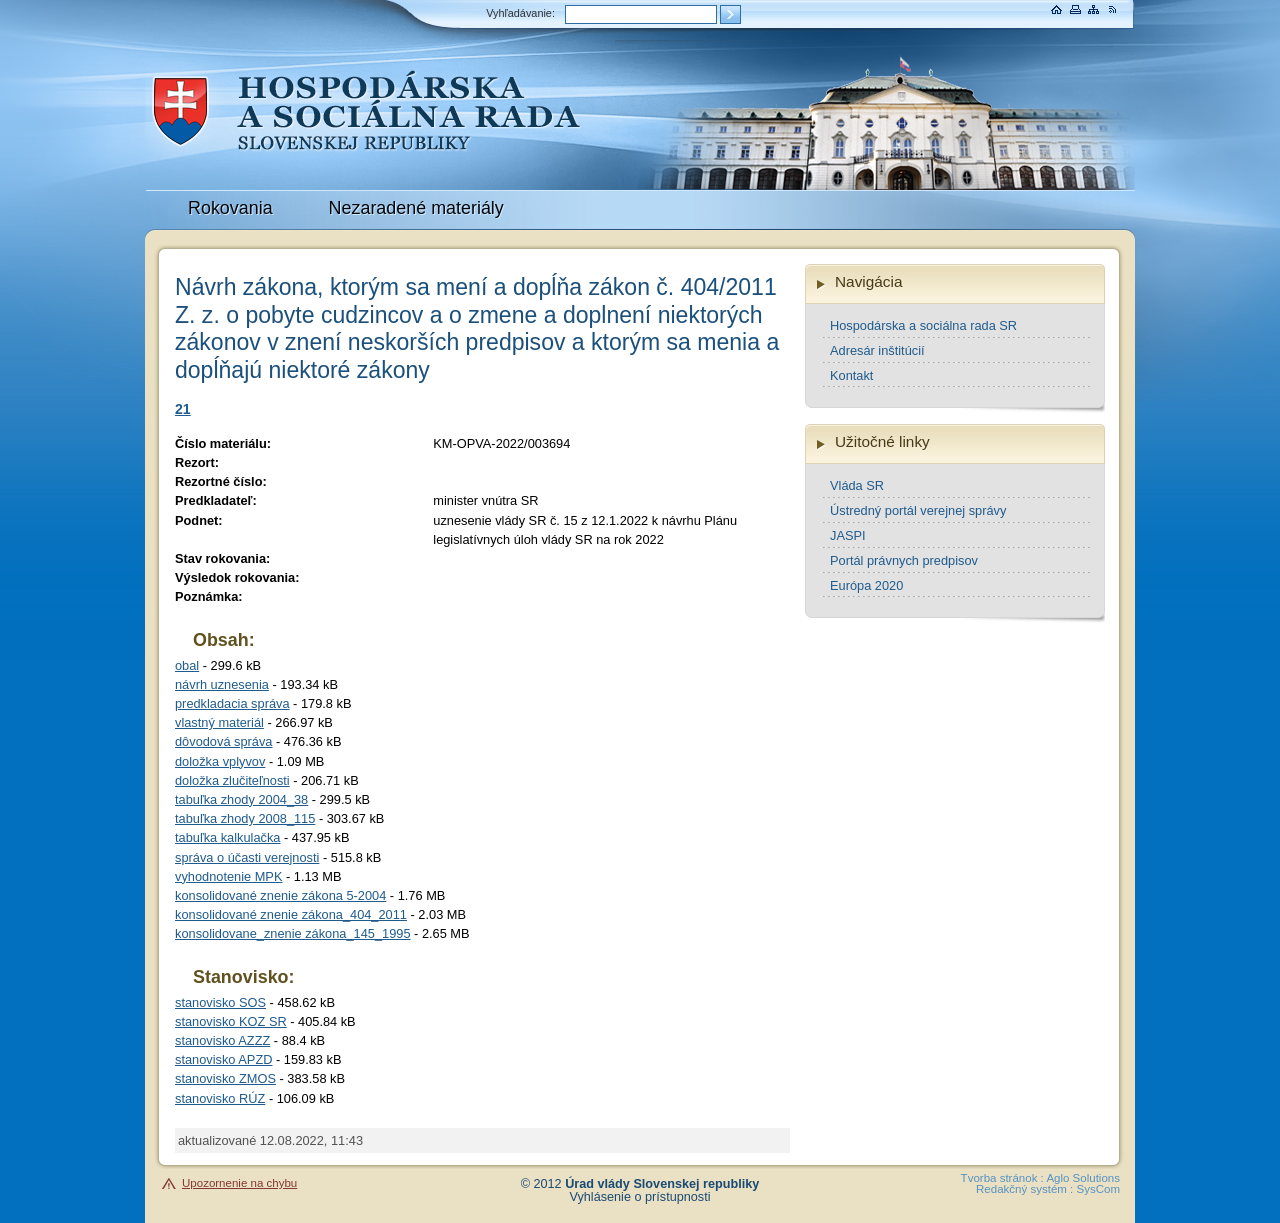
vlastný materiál (219, 722)
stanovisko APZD (223, 1059)
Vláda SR (857, 485)
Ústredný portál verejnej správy (918, 510)
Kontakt (851, 375)
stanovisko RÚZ (220, 1098)
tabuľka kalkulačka (227, 837)
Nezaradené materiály (416, 208)
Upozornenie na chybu (239, 1183)
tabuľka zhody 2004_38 (241, 799)
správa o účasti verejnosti (247, 857)
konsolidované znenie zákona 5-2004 (280, 895)
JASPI (848, 535)
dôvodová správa (223, 741)
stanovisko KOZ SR (231, 1021)
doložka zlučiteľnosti (232, 780)
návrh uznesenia (222, 684)
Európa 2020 (866, 585)
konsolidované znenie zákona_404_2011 (291, 914)
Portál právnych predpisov (904, 560)
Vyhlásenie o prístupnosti (640, 1197)
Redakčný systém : (1024, 1189)
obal (187, 665)
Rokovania (230, 208)
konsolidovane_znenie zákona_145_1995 (293, 933)
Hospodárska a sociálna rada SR (923, 325)
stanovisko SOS (220, 1002)
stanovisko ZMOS (225, 1078)
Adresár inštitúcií (877, 350)
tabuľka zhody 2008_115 (245, 818)
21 (183, 409)
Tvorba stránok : (1002, 1178)
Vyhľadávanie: (520, 13)
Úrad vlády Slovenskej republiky (662, 1184)
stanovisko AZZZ (222, 1040)
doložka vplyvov (220, 761)
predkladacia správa (232, 703)
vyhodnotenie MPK (228, 876)
